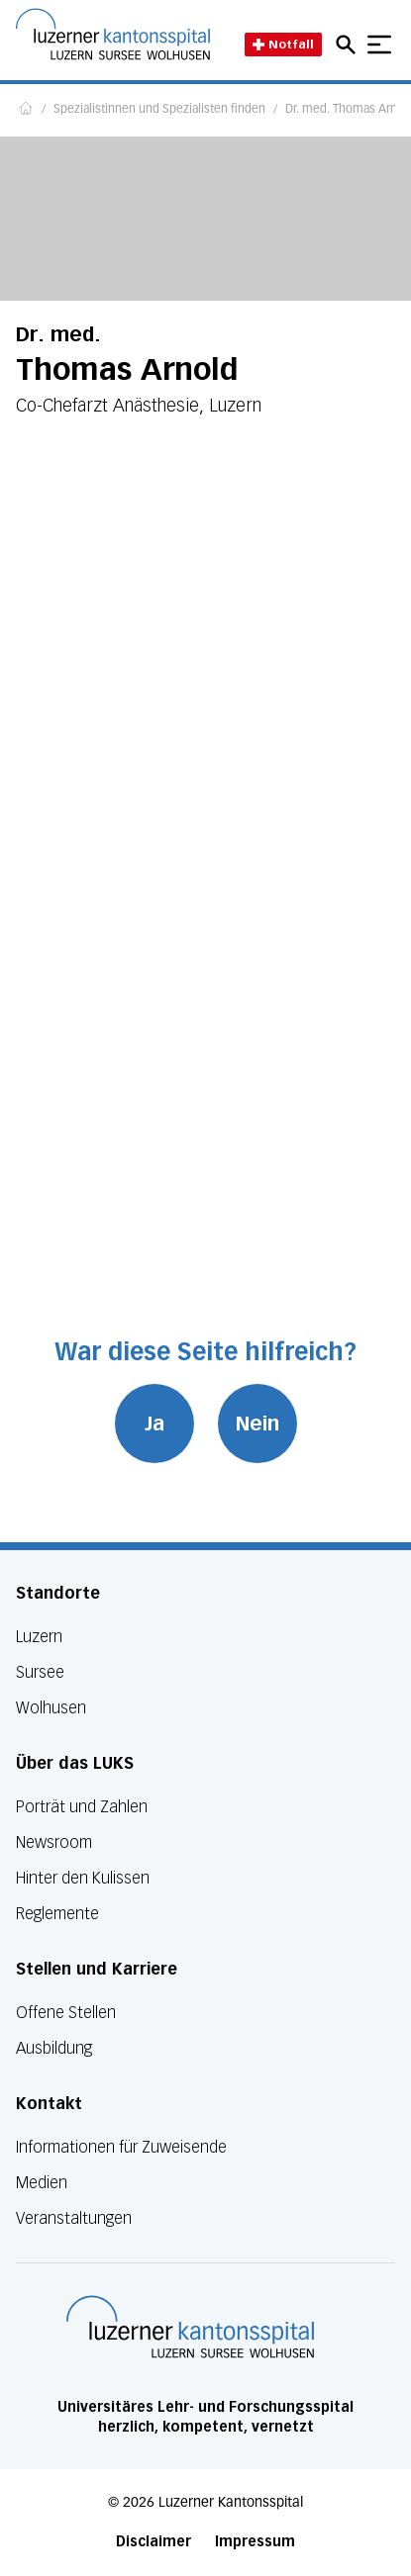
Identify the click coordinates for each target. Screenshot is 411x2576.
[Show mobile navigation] (379, 44)
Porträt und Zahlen (82, 1806)
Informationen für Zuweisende (121, 2147)
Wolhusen (51, 1708)
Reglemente (57, 1913)
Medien (41, 2182)
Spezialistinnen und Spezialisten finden (159, 110)
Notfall (283, 44)
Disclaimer (153, 2541)
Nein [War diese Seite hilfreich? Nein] (257, 1423)
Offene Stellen (66, 2012)
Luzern (39, 1636)
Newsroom (54, 1842)
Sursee (40, 1672)
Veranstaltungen (74, 2218)
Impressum (255, 2541)
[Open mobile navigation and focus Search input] (348, 44)
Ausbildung (54, 2048)
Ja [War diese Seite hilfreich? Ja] (154, 1423)
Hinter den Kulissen (83, 1878)
